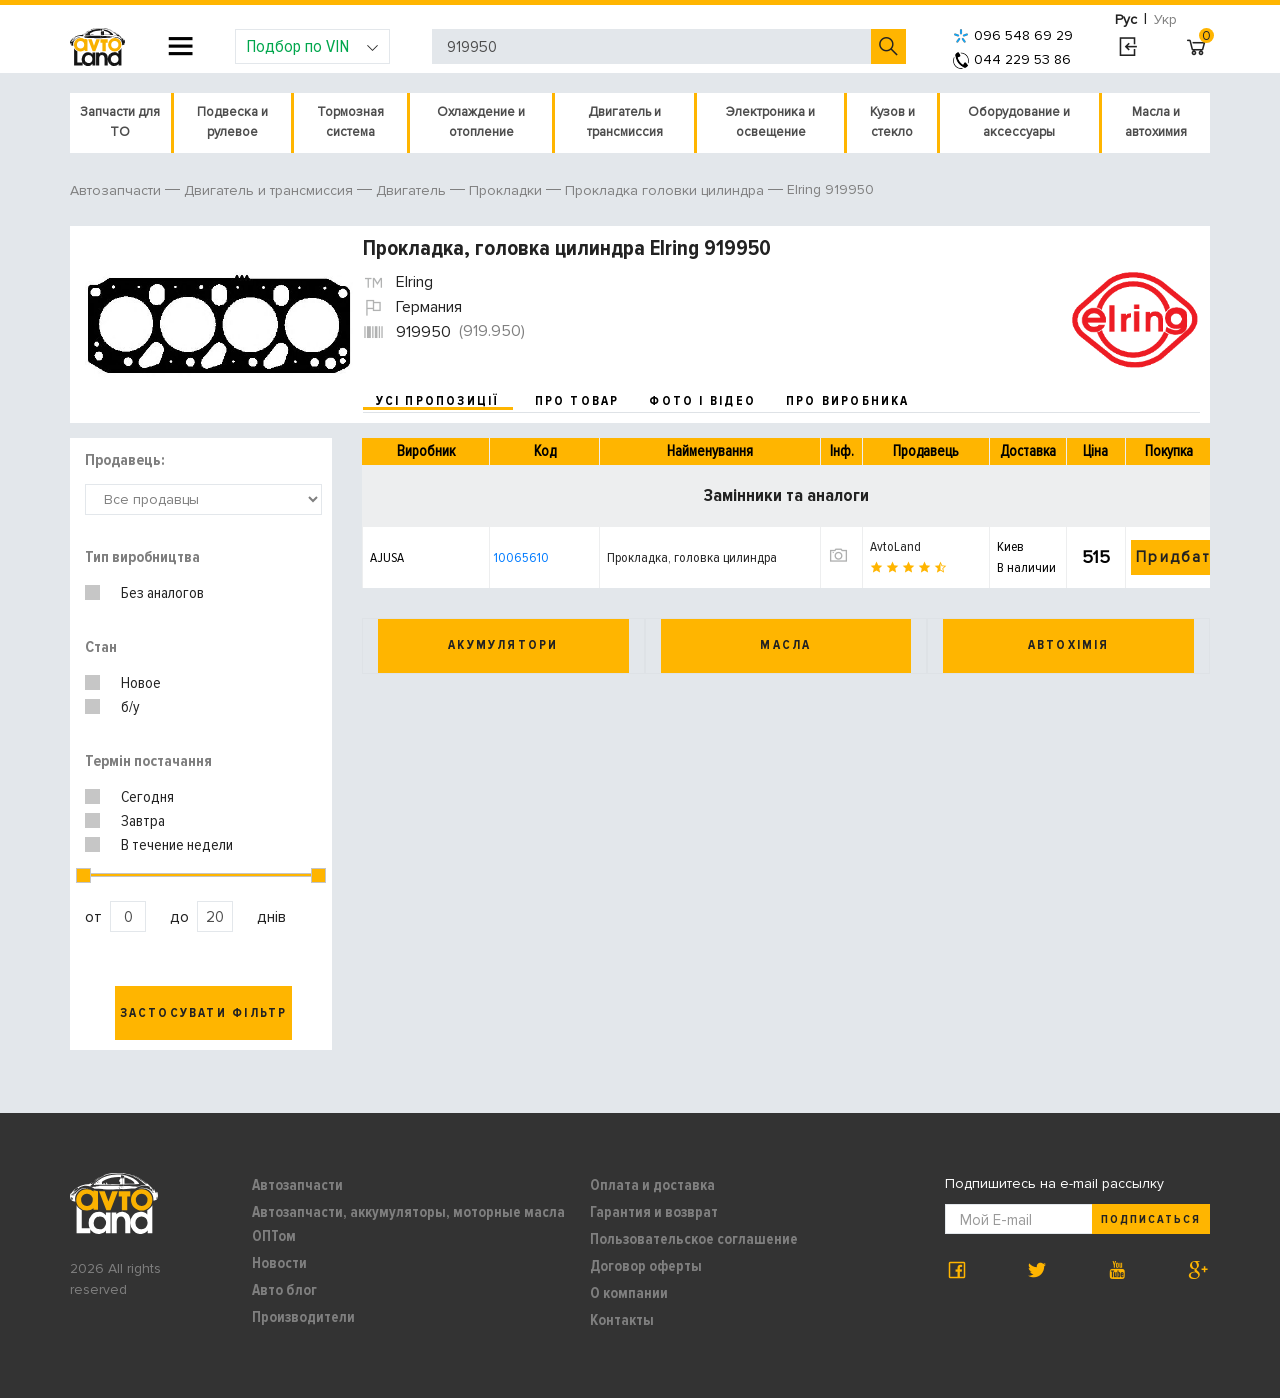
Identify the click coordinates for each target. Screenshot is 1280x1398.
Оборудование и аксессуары (1019, 122)
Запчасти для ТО (120, 122)
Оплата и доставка (652, 1185)
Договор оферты (646, 1266)
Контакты (622, 1320)
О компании (629, 1293)
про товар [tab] (577, 401)
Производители (303, 1317)
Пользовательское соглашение (694, 1239)
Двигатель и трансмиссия (625, 122)
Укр (1165, 19)
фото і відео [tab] (702, 401)
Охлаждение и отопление (481, 122)
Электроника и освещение (770, 122)
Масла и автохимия (1156, 122)
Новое (141, 683)
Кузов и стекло (892, 122)
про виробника (848, 401)
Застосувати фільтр (204, 1013)
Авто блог (284, 1290)
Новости (279, 1263)
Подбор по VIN (312, 46)
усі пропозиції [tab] (438, 401)
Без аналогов (162, 593)
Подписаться (1151, 1219)
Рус (1126, 19)
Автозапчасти (297, 1185)
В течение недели (177, 845)
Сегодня (147, 797)
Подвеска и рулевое (232, 122)
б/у (130, 707)
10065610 (521, 557)
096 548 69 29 (1013, 35)
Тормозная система (350, 122)
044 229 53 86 (1012, 59)
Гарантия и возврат (654, 1212)
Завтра (143, 821)
